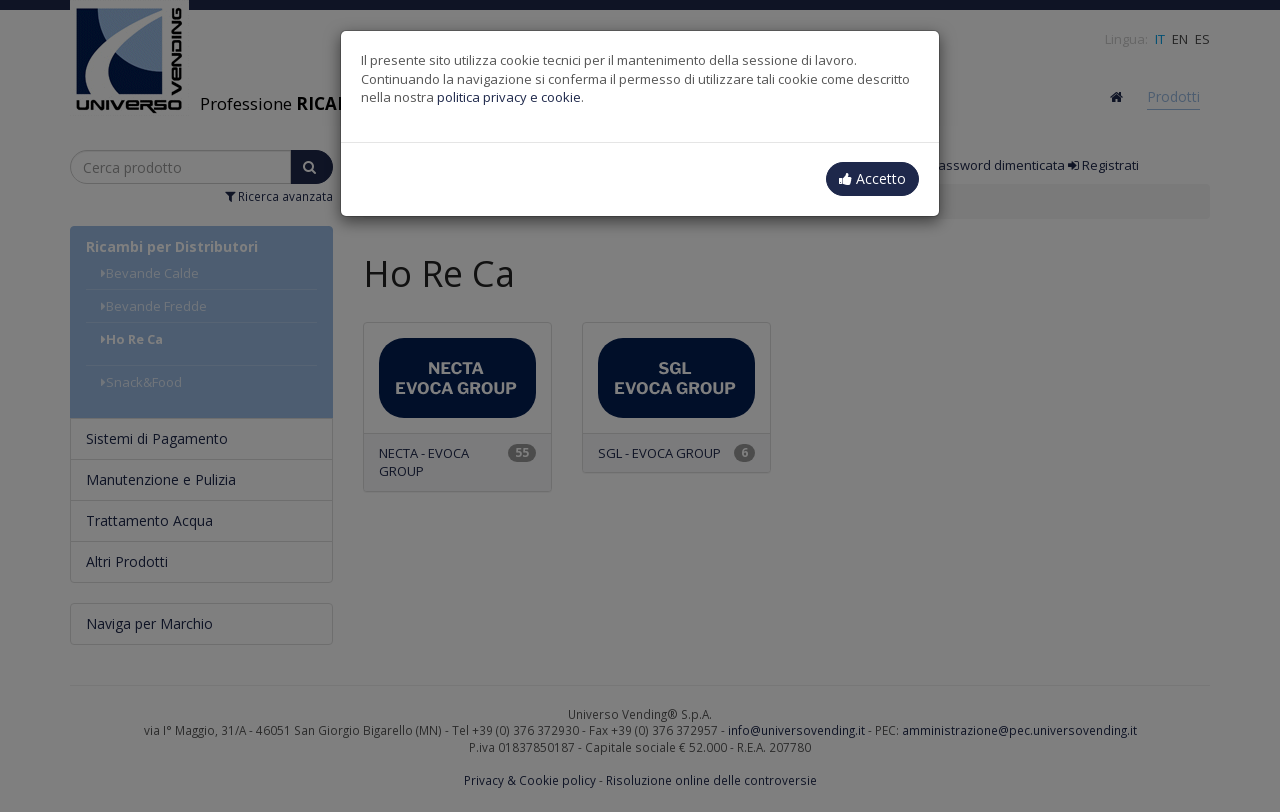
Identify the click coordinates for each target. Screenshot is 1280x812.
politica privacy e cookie (509, 97)
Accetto (872, 178)
